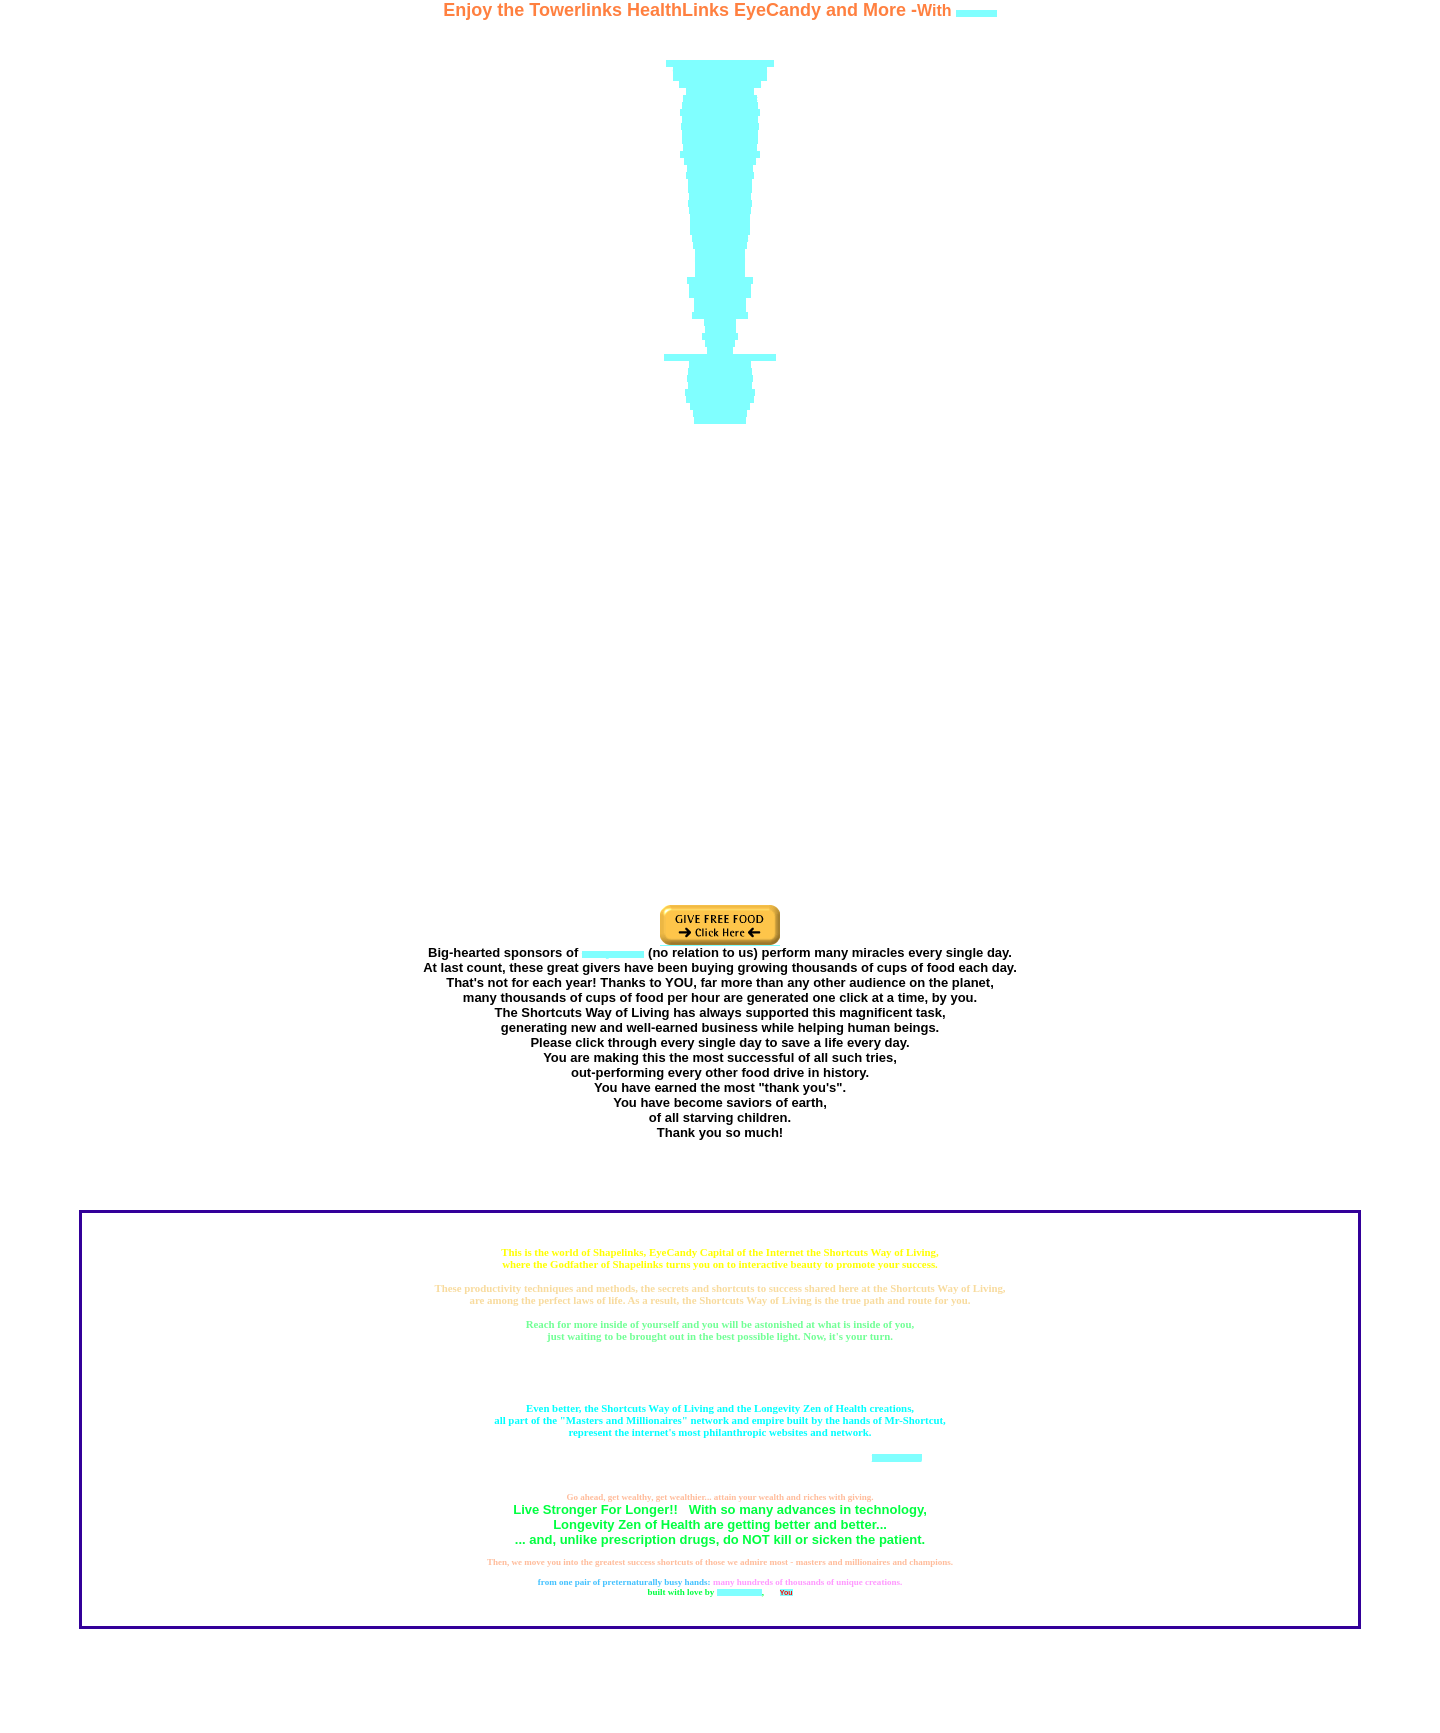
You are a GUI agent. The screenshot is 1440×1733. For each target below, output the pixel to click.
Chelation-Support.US (720, 161)
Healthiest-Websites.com (720, 84)
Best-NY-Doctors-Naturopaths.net (720, 357)
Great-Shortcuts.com (720, 392)
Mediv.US (720, 329)
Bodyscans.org (720, 273)
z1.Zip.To (720, 343)
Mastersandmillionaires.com (720, 77)
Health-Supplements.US (719, 154)
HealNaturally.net (720, 238)
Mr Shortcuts (739, 1592)
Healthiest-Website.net (720, 98)
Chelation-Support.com (719, 126)
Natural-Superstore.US (719, 140)
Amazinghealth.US (719, 364)
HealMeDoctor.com (719, 182)
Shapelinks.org (720, 252)
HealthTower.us (719, 420)
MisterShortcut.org (720, 287)
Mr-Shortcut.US (719, 308)
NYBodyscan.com (720, 231)
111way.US (720, 336)
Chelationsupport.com (720, 147)
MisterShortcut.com (720, 168)
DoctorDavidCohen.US (719, 133)
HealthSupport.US (720, 224)
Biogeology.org (720, 259)
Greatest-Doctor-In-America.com (720, 63)
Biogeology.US (719, 266)
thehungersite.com (613, 954)
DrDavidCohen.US (720, 217)
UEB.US (720, 350)
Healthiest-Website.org (720, 105)
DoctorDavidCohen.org (720, 119)
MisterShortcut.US (719, 294)
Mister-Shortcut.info (720, 378)
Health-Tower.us (720, 413)
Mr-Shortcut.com (720, 315)
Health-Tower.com (720, 406)
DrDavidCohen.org (720, 210)
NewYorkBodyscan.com (719, 112)
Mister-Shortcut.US (719, 189)
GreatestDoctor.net (719, 203)
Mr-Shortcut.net (720, 301)
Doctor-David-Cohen (720, 91)
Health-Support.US (720, 196)
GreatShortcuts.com (719, 399)
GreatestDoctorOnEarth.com (720, 70)
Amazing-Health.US (720, 371)
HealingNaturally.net (719, 175)
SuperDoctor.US (720, 245)
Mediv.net (720, 322)
